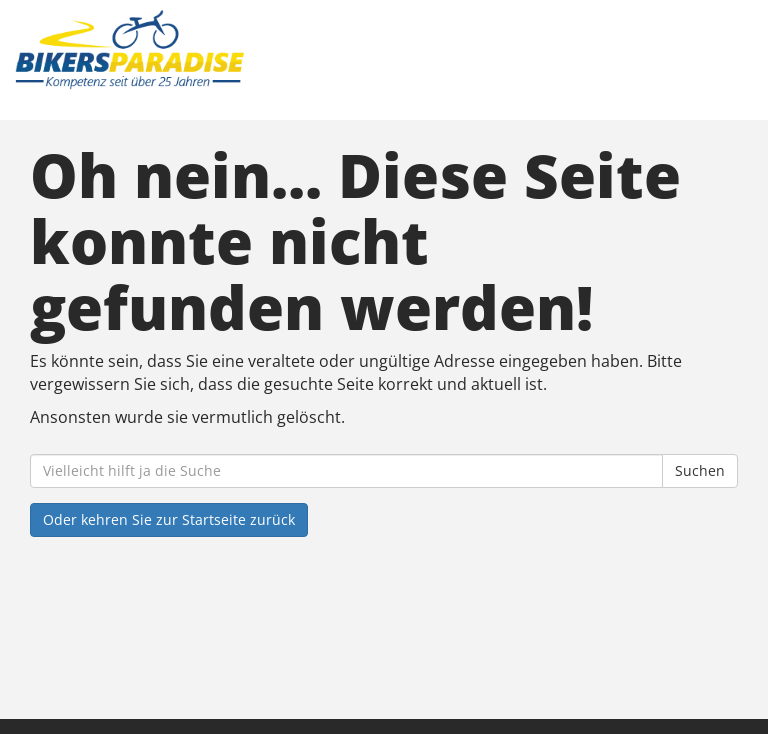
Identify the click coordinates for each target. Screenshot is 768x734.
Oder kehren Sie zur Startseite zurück (169, 519)
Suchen (700, 470)
